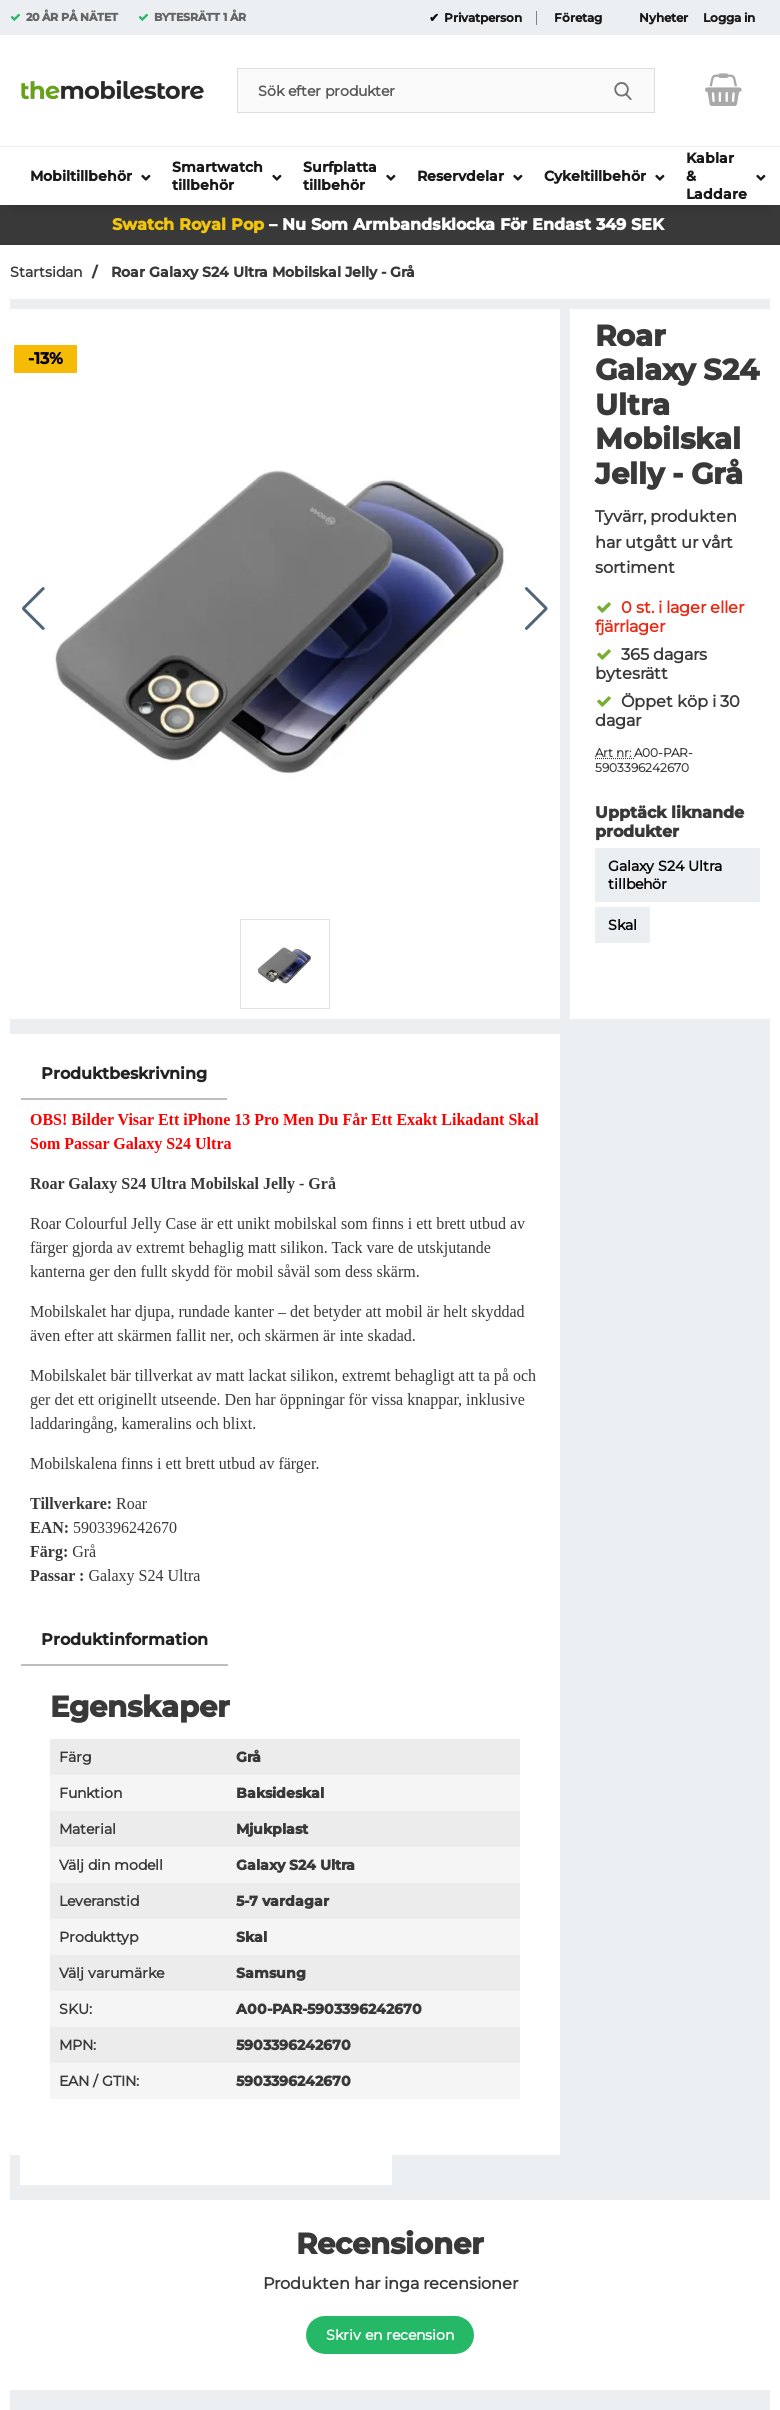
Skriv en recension (390, 2335)
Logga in (729, 18)
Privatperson (481, 18)
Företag (578, 18)
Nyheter (663, 18)
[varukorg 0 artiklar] (723, 90)
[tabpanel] (285, 1331)
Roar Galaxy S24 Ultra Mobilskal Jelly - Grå (261, 272)
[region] (285, 1074)
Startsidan (46, 272)
